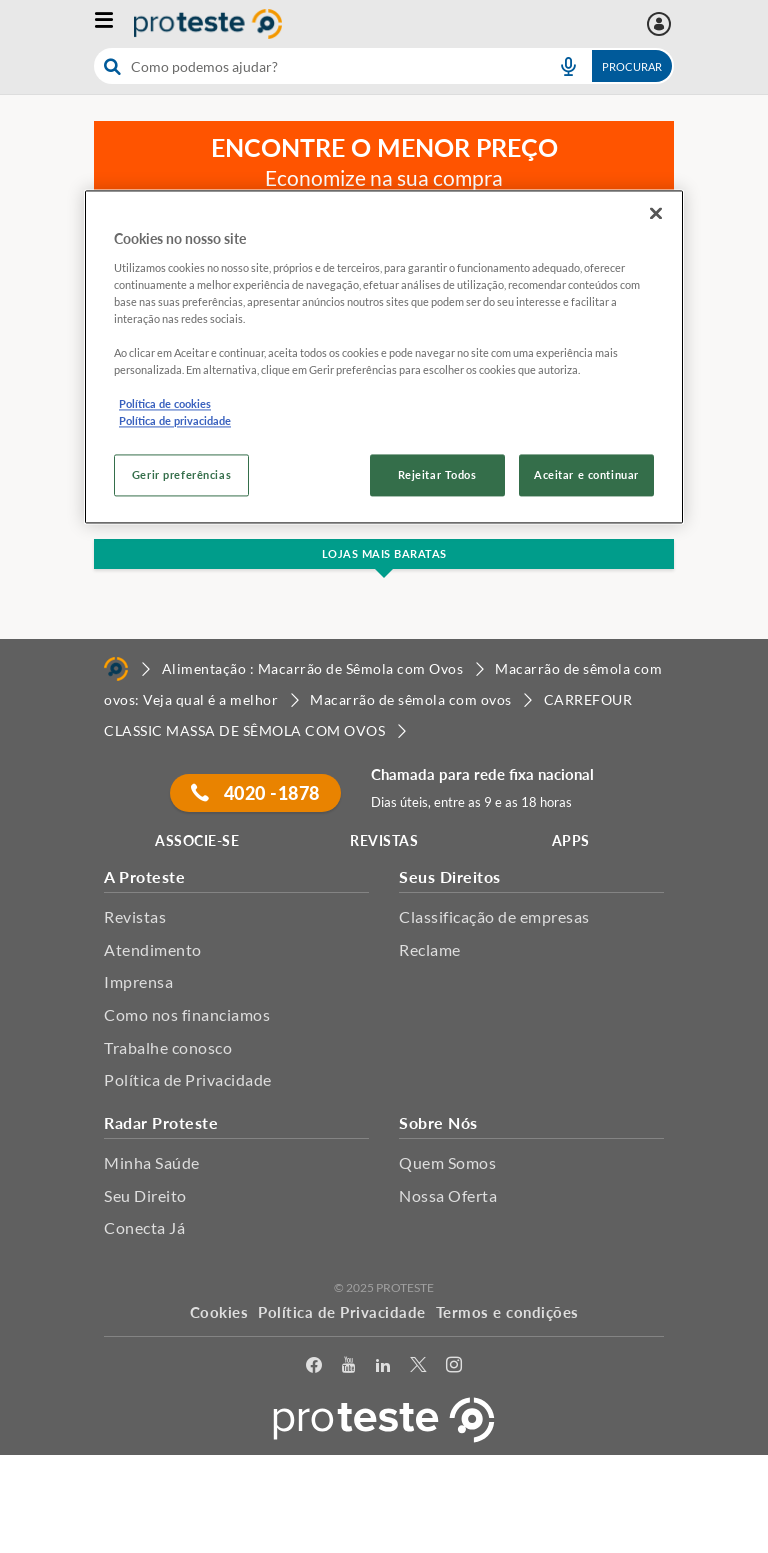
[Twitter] (418, 1368)
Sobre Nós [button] (438, 1122)
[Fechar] (656, 213)
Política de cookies (165, 403)
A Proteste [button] (144, 876)
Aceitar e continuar (586, 475)
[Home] (116, 669)
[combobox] (384, 66)
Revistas (135, 916)
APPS (571, 840)
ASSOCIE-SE (197, 840)
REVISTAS (384, 840)
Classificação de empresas (494, 916)
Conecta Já (144, 1227)
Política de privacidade (175, 421)
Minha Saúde (152, 1162)
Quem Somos (447, 1162)
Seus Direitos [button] (450, 876)
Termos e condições (507, 1312)
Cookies (219, 1312)
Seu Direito (145, 1195)
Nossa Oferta (448, 1195)
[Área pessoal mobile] (661, 24)
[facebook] (314, 1368)
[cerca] (315, 66)
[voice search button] (568, 66)
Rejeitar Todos (437, 475)
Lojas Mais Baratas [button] (384, 553)
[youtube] (348, 1368)
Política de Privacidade (188, 1079)
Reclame (430, 949)
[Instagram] (454, 1368)
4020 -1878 (255, 793)
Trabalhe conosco (168, 1047)
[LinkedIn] (383, 1368)
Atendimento (153, 949)
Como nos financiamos (187, 1014)
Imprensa (138, 981)
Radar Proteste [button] (161, 1122)
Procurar (632, 66)
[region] (384, 356)
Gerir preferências (181, 475)
